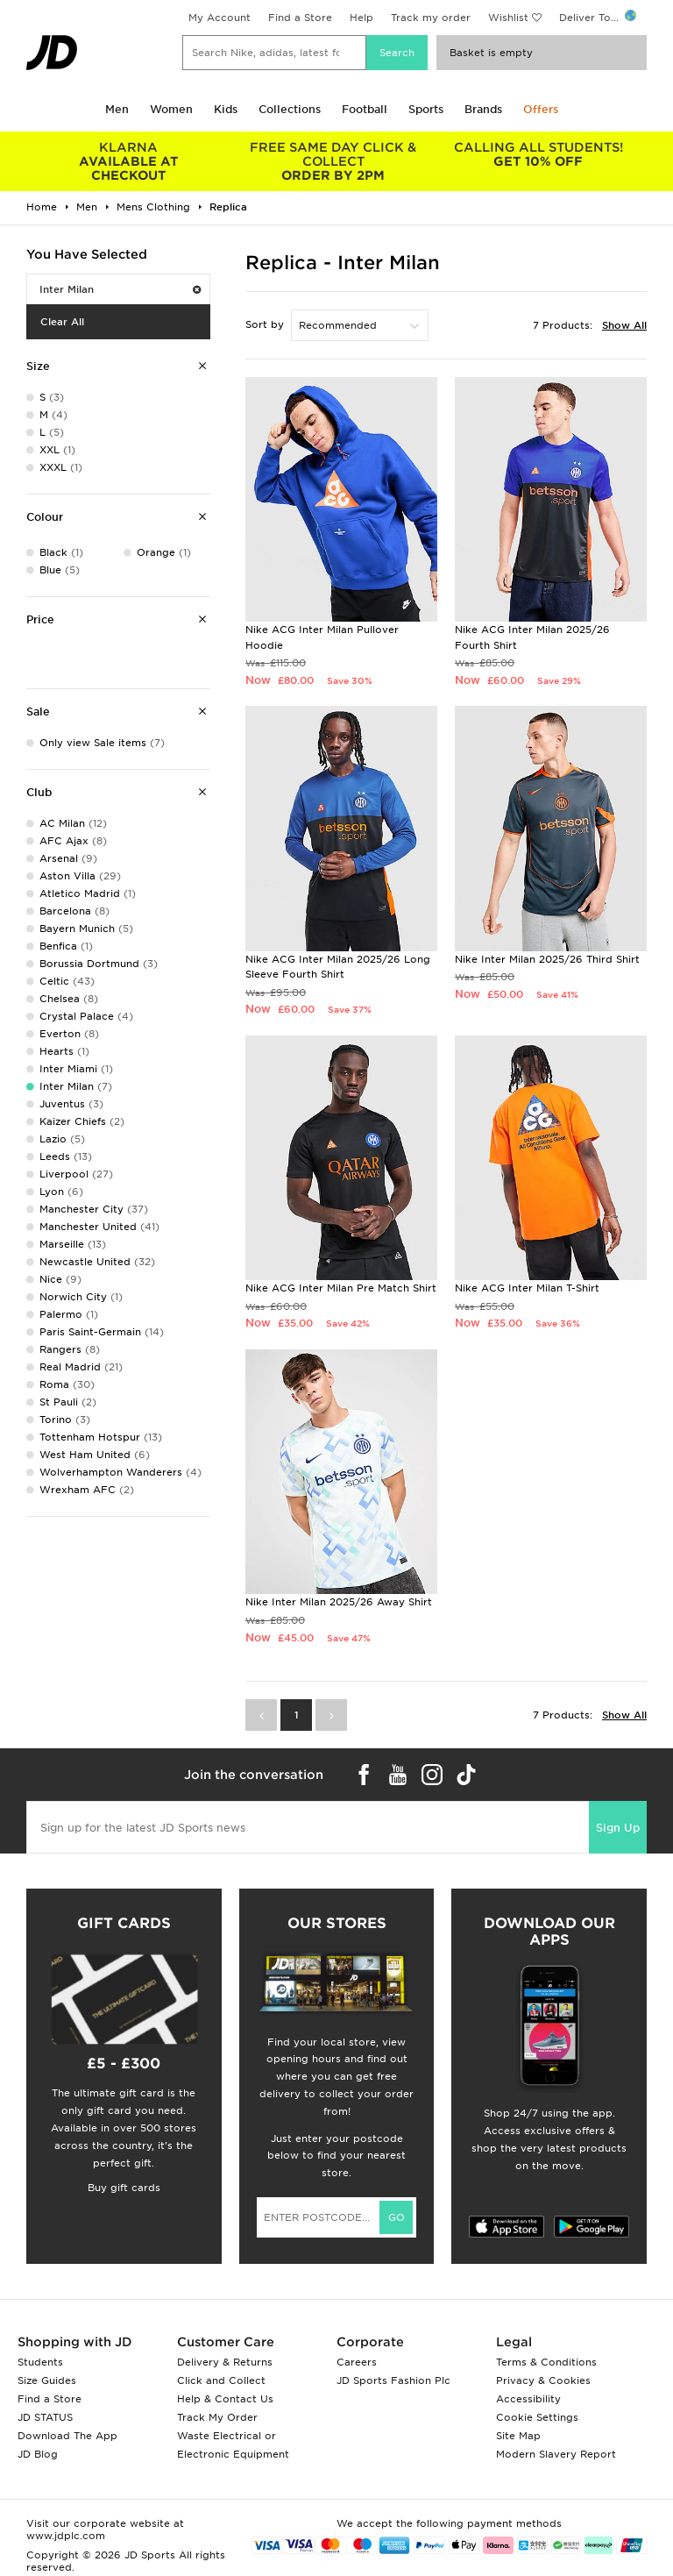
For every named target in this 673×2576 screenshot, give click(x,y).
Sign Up (618, 1827)
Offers (540, 109)
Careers (356, 2362)
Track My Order (217, 2417)
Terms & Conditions (546, 2362)
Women (171, 109)
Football (364, 109)
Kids (225, 109)
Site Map (518, 2436)
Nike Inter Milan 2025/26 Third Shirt (547, 959)
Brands (483, 109)
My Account (219, 17)
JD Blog (38, 2454)
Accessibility (528, 2399)
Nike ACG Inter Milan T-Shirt (527, 1288)
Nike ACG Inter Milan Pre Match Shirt (340, 1288)
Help (361, 17)
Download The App (67, 2436)
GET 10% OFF (538, 154)
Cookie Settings (537, 2417)
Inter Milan (120, 289)
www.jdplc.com (65, 2536)
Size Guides (47, 2380)
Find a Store (300, 17)
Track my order (431, 17)
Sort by (264, 324)
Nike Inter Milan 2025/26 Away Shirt (338, 1602)
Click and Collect (221, 2380)
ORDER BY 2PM (334, 161)
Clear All (62, 322)
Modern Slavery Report (556, 2454)
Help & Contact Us (225, 2399)
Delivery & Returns (225, 2362)
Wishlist (508, 17)
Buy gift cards (124, 2187)
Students (40, 2362)
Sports (425, 109)
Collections (290, 109)
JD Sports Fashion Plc (393, 2380)
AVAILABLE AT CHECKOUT (129, 161)
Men (117, 109)
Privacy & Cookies (543, 2380)
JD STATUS (45, 2417)
